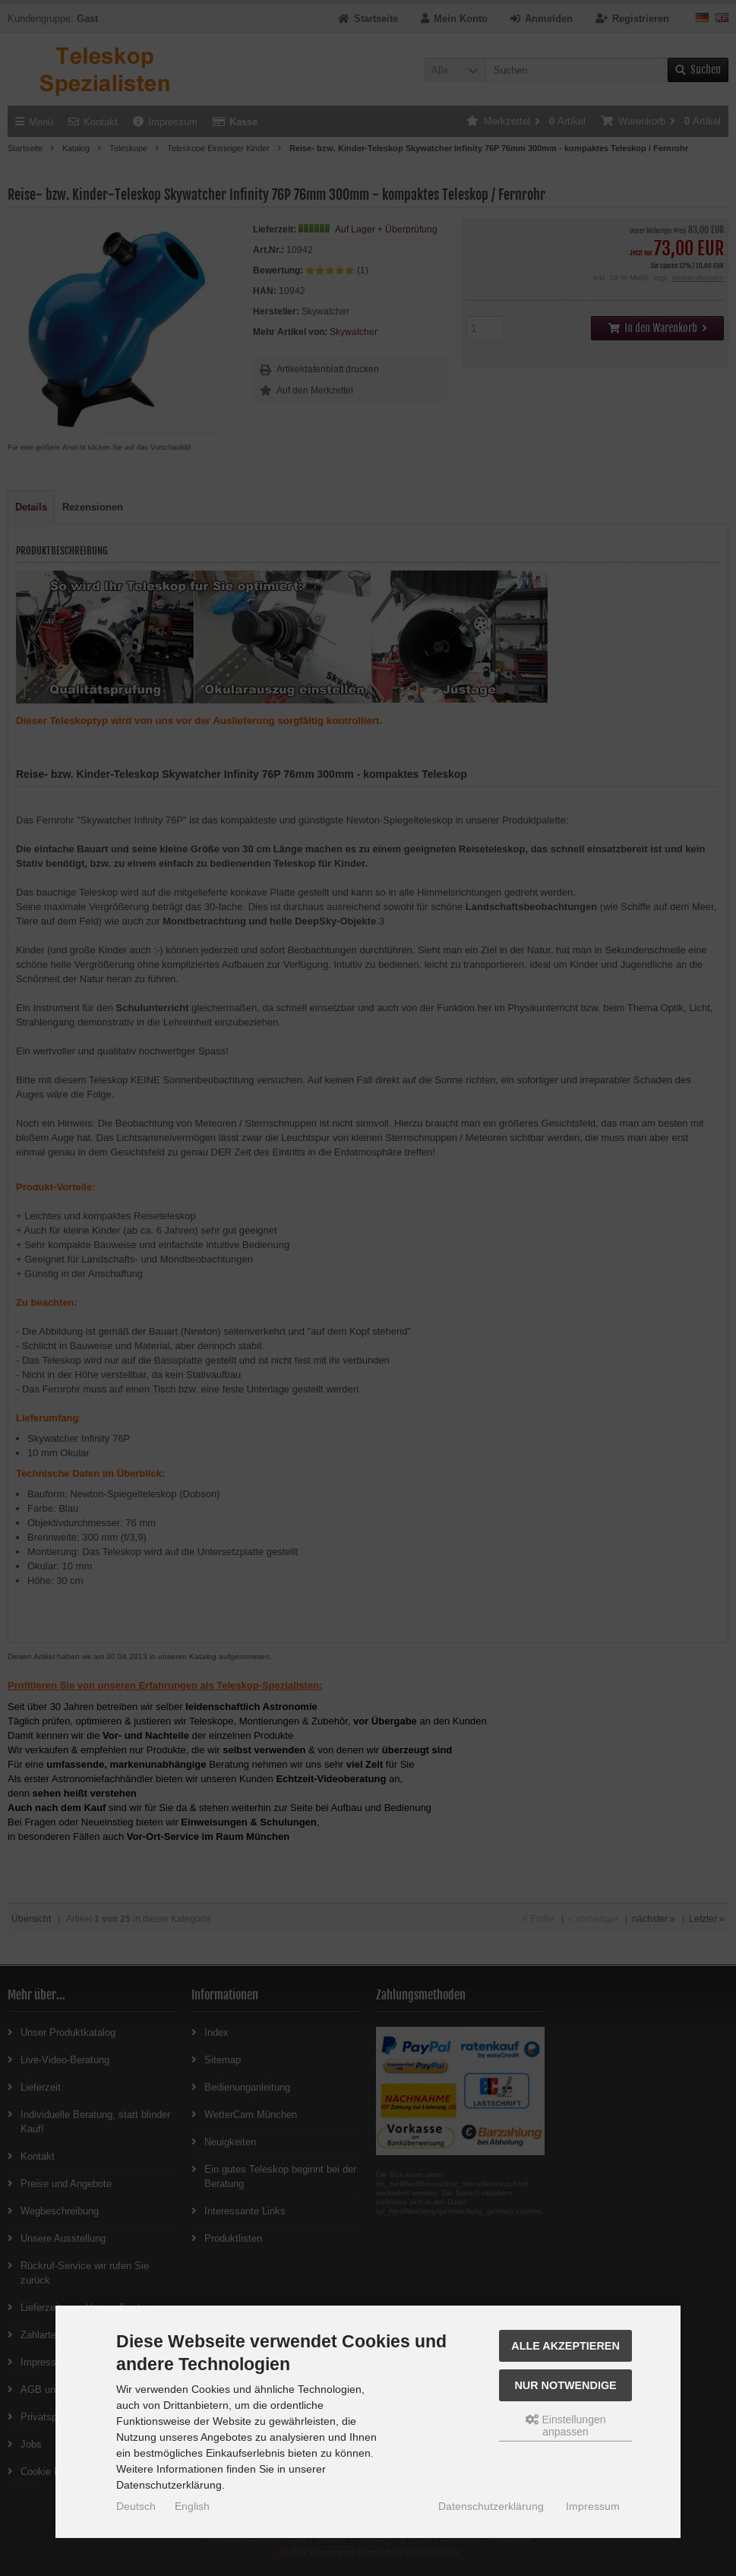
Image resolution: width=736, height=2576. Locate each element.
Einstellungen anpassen (566, 2425)
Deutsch (136, 2506)
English (192, 2506)
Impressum (593, 2506)
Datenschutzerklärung (491, 2506)
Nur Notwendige (565, 2385)
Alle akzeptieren (565, 2346)
